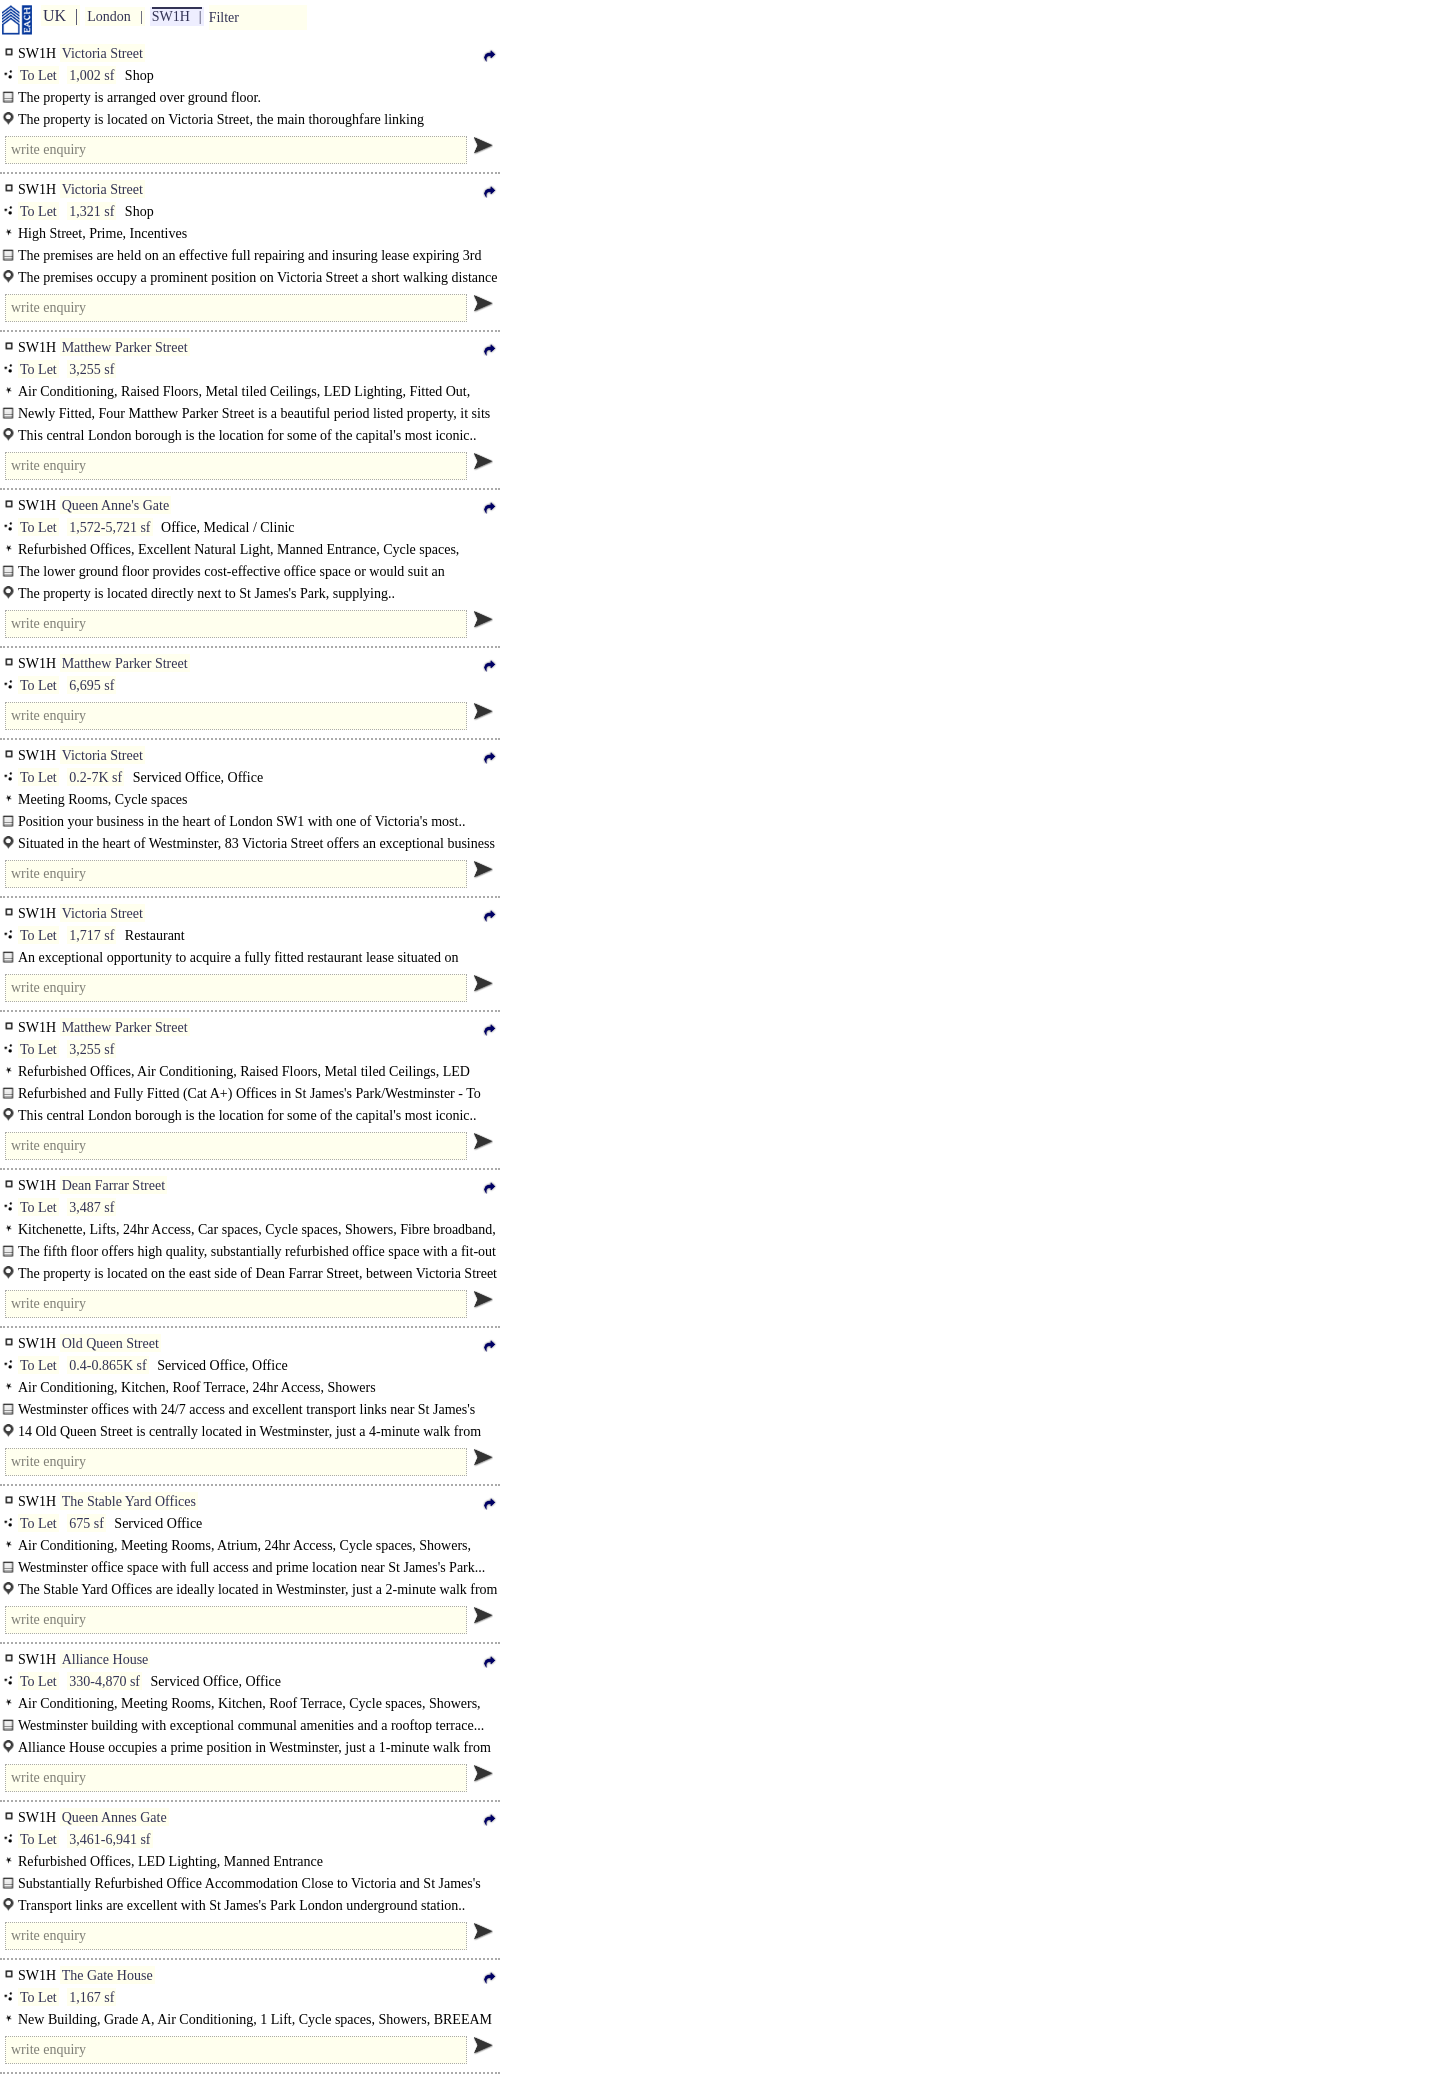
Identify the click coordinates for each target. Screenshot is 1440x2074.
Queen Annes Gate (114, 1817)
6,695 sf (91, 685)
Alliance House (105, 1659)
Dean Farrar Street (113, 1185)
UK (54, 15)
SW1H (171, 16)
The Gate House (107, 1975)
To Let (38, 75)
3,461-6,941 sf (109, 1839)
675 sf (86, 1523)
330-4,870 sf (104, 1681)
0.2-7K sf (95, 777)
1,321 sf (91, 211)
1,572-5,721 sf (109, 527)
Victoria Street (102, 53)
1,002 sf (91, 75)
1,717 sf (91, 935)
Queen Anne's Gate (116, 505)
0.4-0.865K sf (107, 1365)
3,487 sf (91, 1207)
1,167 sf (91, 1997)
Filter (224, 17)
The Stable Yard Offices (129, 1501)
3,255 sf (91, 369)
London (109, 16)
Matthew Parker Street (125, 347)
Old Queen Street (110, 1343)
